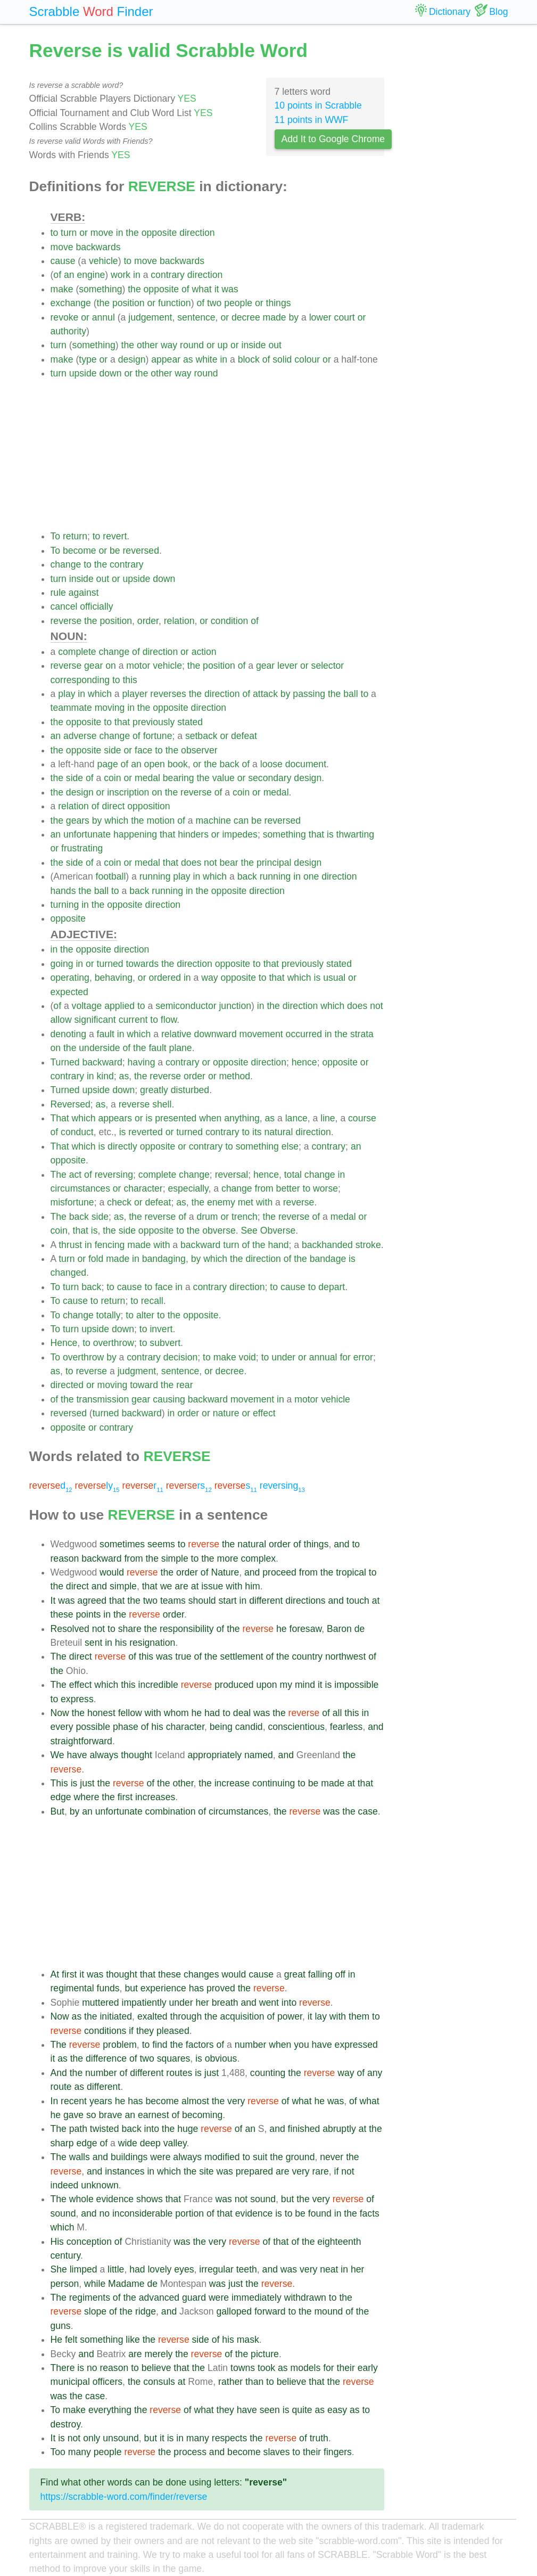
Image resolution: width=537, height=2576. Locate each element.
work (120, 274)
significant (94, 1019)
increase (232, 1783)
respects (229, 2438)
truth (319, 2438)
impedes (240, 834)
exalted (152, 2016)
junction (235, 1005)
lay (321, 2016)
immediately (257, 2297)
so (91, 2115)
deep (150, 2143)
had (212, 1713)
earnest (153, 2115)
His (57, 2241)
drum (207, 1216)
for (345, 1357)
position (128, 303)
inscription (128, 792)
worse (325, 1188)
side (112, 750)
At (55, 1974)
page (107, 764)
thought (136, 1755)
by (294, 317)
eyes (184, 2269)
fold (95, 1258)
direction (197, 232)
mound (328, 2311)
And (59, 2073)
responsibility (187, 1628)
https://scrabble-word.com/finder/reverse (124, 2496)
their (346, 2367)
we (166, 1586)
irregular (216, 2269)
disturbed (190, 1090)
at (195, 1586)
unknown (99, 2185)
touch (357, 1600)
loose (271, 764)
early (368, 2367)
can (241, 820)
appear (165, 359)
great (294, 1974)
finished (304, 2128)
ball (350, 693)
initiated (116, 2016)
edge (61, 1797)
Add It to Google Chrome (333, 139)
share (130, 1628)
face (143, 750)
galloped (234, 2311)
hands (63, 890)
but (131, 1988)
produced (233, 1684)
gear (93, 665)
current (133, 1019)
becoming (202, 2115)
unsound (121, 2438)
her (202, 2002)
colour (307, 359)
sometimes (122, 1544)
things (278, 303)
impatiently (144, 2002)
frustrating (82, 848)
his (121, 1642)
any (374, 2073)
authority (68, 331)
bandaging (164, 1258)
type (87, 359)
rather (230, 2381)
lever (287, 665)
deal (242, 1713)
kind (105, 1076)
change (66, 564)
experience (163, 1988)
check (119, 1202)
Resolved (70, 1628)
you (301, 2044)
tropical (351, 1572)
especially (188, 1188)
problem (120, 2044)
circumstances (80, 1188)
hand (278, 1245)
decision (180, 1357)
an (69, 274)
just (87, 1783)
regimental (72, 1988)
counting (268, 2073)
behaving (114, 977)
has (196, 1988)
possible (93, 1726)
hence (304, 1062)
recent (74, 2101)
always (104, 1755)
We (57, 1755)
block (249, 359)
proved (220, 1988)
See (249, 1230)
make (62, 289)
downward (215, 1034)
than (254, 2381)
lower (320, 317)
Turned (65, 1062)
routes (179, 2073)
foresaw (306, 1628)
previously (154, 722)
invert (161, 1329)
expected (69, 992)
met (245, 1202)
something (100, 289)
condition (229, 621)
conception (89, 2241)
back (229, 764)
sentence (196, 317)
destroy (65, 2424)
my (286, 1684)
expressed (356, 2044)
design (132, 359)
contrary (168, 274)
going (62, 963)
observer (199, 750)
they (145, 2030)
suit (260, 2157)
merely (159, 2354)
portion (189, 2213)
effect (264, 1413)
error (363, 1357)
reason (65, 1558)
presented (175, 1118)
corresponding (80, 680)
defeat (244, 736)
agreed (91, 1600)
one (311, 876)
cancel (64, 606)
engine (91, 274)
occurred (304, 1034)
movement (261, 1034)
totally (108, 1315)
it (216, 289)
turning (65, 904)
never (331, 2157)
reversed (140, 550)
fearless (346, 1726)
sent (93, 1642)
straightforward (81, 1741)
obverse (219, 1230)
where (87, 1797)
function (174, 303)
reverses (168, 693)
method (234, 1076)
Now (60, 1713)
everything (109, 2410)
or (83, 232)
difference (106, 2058)
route (61, 2086)
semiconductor (185, 1005)
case (368, 1811)
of (57, 274)
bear (228, 862)
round (192, 345)
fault (105, 1034)
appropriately (214, 1755)
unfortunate (87, 834)
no (104, 2213)
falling (320, 1974)
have (77, 1755)
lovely (159, 2269)
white (206, 359)
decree (246, 317)
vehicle (103, 261)
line (327, 1118)
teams (173, 1600)
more (227, 1558)
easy (337, 2410)
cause (63, 261)
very (236, 2101)
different (266, 1600)
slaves (276, 2452)
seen (270, 2410)
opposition (148, 806)
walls (79, 2157)
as (188, 359)
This (59, 1783)
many (197, 2438)
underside (99, 1048)
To (56, 536)
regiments (89, 2297)
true (183, 1656)
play (66, 693)
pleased (172, 2030)
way (169, 345)
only (91, 2438)
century (65, 2255)
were (160, 2157)
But (57, 1811)
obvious (221, 2058)
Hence (64, 1343)
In (55, 2101)
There (63, 2367)
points (88, 1614)
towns (242, 2367)
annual (323, 1357)
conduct (77, 1132)
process (190, 2452)
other (147, 345)
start (228, 1600)
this (129, 680)
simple (174, 1558)
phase (125, 1726)
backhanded (327, 1245)
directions (305, 1600)
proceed (279, 1572)
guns (61, 2325)
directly (122, 1146)
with (264, 1202)
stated (190, 722)
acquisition (242, 2016)
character (142, 1188)
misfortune (72, 1202)
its (257, 1132)
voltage (87, 1005)
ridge (145, 2311)
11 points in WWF (312, 119)
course (362, 1118)
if (131, 2030)
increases (155, 1797)
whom (176, 1713)
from (264, 1188)
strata (362, 1034)
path (78, 2128)
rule (58, 592)
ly (97, 1485)
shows (149, 2199)
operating (70, 977)
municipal (70, 2381)
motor (138, 665)
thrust (70, 1245)
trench (245, 1216)
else (290, 1146)
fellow (130, 1713)
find (159, 2044)
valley (175, 2143)
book (178, 764)
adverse (80, 736)
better (288, 1188)
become (79, 550)
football (111, 876)
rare (320, 2171)
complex (258, 1558)
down (110, 373)
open (154, 764)
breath (225, 2002)
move (101, 232)
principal (274, 862)
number (251, 2044)
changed (69, 1272)
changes (201, 1974)
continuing (273, 1783)
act (75, 1174)
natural (279, 1132)
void (247, 1357)
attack (265, 693)
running (155, 876)
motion (160, 820)
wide (127, 2143)
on (110, 665)
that (122, 722)
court (344, 317)
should (202, 1600)
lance (296, 1118)
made (274, 317)
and (341, 1544)
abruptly (339, 2128)
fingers (338, 2452)
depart (331, 1287)
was (229, 289)
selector (327, 665)
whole (81, 2199)
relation (179, 621)
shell (161, 1104)
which (100, 693)
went (269, 2002)
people (238, 303)
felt (71, 2339)
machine (213, 820)
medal (147, 778)
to (55, 232)
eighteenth (339, 2241)
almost (195, 2101)
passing (309, 693)
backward (102, 1062)
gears (77, 820)
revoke (65, 317)
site (206, 2171)
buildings (129, 2157)
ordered (164, 977)
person (65, 2283)
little (116, 2269)
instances (124, 2171)
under (283, 1357)
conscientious (296, 1726)
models (306, 2367)
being (221, 1726)
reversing (114, 1174)
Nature (225, 1572)
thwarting (355, 834)
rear (184, 1385)
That (60, 1118)
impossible (356, 1684)
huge (187, 2128)
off (340, 1974)
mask (248, 2339)
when (210, 1118)
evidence (115, 2199)
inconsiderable (142, 2213)
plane (180, 1048)
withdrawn (305, 2297)
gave (73, 2115)
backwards (98, 247)
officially (96, 606)
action (204, 651)
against (84, 592)
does (191, 862)
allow (61, 1019)
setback (201, 736)
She (59, 2269)
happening (135, 834)
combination (170, 1811)
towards (142, 963)
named (258, 1755)
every (62, 1726)
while (94, 2283)
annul (103, 317)
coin (112, 778)
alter (145, 1315)
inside (254, 345)
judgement (150, 317)
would (112, 1572)
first (125, 1797)
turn (69, 232)
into (289, 2002)
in (119, 232)
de (359, 1628)
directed (67, 1385)
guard (194, 2297)
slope (95, 2311)
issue (212, 1586)
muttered (100, 2002)
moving (110, 707)
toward (144, 1385)
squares (174, 2058)
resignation (152, 1642)
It (53, 1600)
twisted (104, 2128)
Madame (126, 2283)
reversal (232, 1174)
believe (156, 2367)
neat (329, 2269)
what (202, 289)
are (181, 1586)
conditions (105, 2030)
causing (169, 1399)
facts (369, 2213)
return (75, 536)
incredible (158, 1684)
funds (108, 1988)
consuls (159, 2381)
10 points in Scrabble (318, 105)
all (337, 1713)
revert (115, 536)
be (115, 550)
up (223, 345)
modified (222, 2157)
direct (113, 806)
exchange (71, 303)
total (293, 1174)
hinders (193, 834)
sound (263, 2199)
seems (161, 1544)
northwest (345, 1656)
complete (77, 651)
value (223, 778)
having (141, 1062)
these (62, 1614)
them (359, 2016)
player (135, 693)
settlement (241, 1656)
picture (265, 2354)
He (57, 2339)
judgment (137, 1371)
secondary (269, 778)
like (132, 2339)
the (132, 232)
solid (282, 359)
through (186, 2016)
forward (270, 2311)
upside (83, 373)
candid (249, 1726)
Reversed (70, 1104)
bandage (328, 1258)
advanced (159, 2297)
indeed (65, 2185)
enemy (221, 1202)
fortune (157, 736)
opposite (159, 232)
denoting (69, 1034)
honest (101, 1713)
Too (58, 2452)
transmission (102, 1399)
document (305, 764)
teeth (246, 2269)
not (210, 862)
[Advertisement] (218, 454)
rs (189, 1485)
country (307, 1656)
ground (300, 2157)
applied (119, 1005)
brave (110, 2115)
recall (152, 1300)
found (320, 2213)
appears (115, 1118)
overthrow (113, 1343)
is (330, 834)
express (77, 1699)
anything (242, 1118)
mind (305, 1684)
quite (302, 2410)
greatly (154, 1090)
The (59, 1174)
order (148, 621)
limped (83, 2269)
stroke (368, 1245)
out (274, 345)
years (100, 2101)
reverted (145, 1132)
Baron (339, 1628)
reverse (66, 621)
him (252, 1586)
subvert (165, 1343)
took (266, 2367)
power (289, 2016)
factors (200, 2044)
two (214, 303)
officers (107, 2381)
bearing (178, 778)
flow (169, 1019)
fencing (110, 1245)
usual (334, 977)
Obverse (278, 1230)
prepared (254, 2171)
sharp (62, 2143)
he (281, 1628)
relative (176, 1034)
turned (110, 963)
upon (267, 1684)
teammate (71, 707)
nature (226, 1413)
